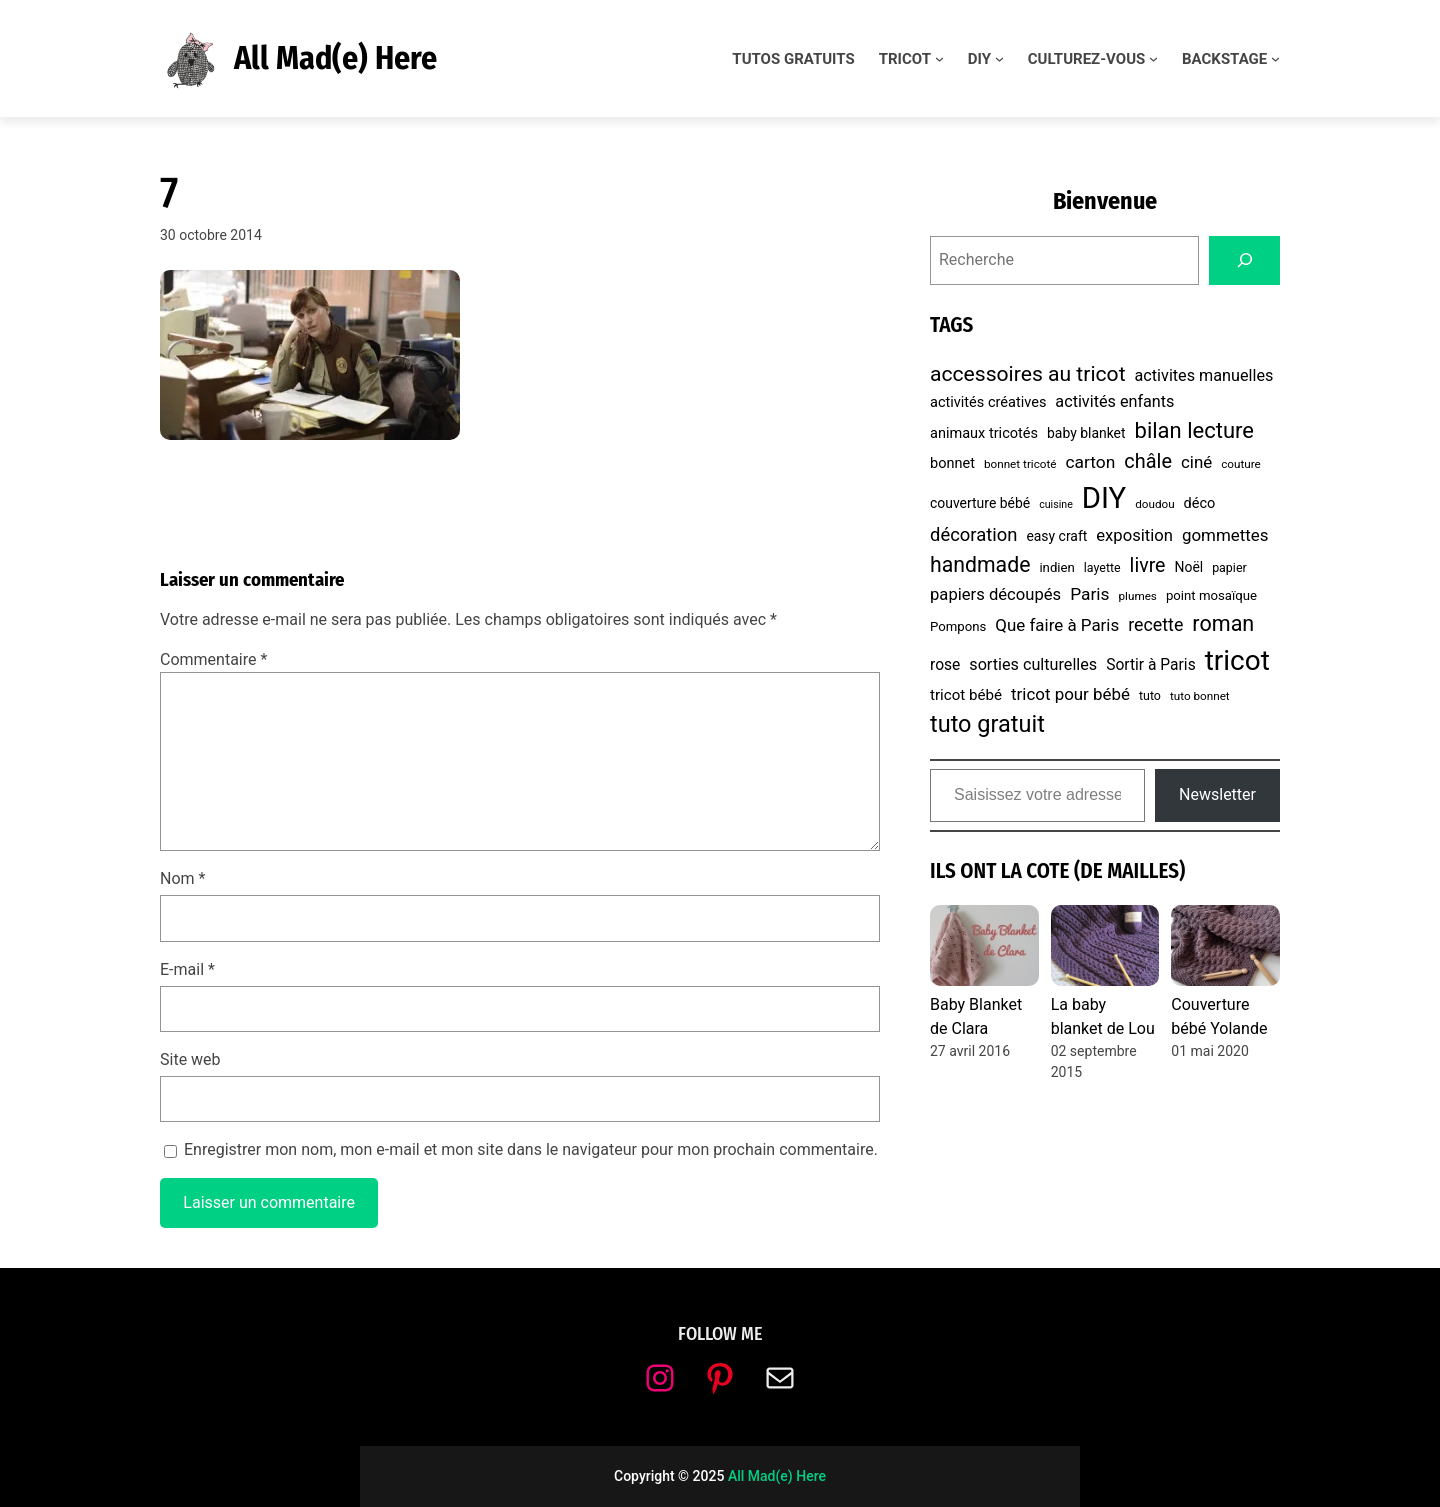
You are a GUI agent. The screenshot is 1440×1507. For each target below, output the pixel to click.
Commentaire (213, 659)
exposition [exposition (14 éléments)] (1134, 535)
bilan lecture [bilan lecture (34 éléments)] (1194, 430)
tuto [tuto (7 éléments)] (1150, 695)
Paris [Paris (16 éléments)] (1089, 594)
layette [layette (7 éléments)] (1102, 567)
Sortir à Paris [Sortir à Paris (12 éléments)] (1150, 665)
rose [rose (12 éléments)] (945, 665)
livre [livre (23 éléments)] (1148, 565)
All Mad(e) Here (335, 58)
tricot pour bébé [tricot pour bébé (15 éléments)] (1070, 694)
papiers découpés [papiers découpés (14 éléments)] (995, 594)
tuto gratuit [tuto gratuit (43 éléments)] (987, 724)
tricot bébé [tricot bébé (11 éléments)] (966, 695)
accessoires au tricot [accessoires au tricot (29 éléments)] (1028, 373)
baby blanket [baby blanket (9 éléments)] (1086, 433)
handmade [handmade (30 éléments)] (980, 564)
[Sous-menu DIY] (999, 58)
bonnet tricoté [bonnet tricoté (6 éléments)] (1020, 464)
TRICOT (905, 59)
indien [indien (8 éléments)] (1056, 567)
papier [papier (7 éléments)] (1229, 567)
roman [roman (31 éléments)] (1223, 623)
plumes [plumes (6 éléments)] (1138, 596)
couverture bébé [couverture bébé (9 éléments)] (980, 503)
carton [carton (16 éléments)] (1091, 462)
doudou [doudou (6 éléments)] (1154, 504)
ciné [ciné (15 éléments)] (1196, 462)
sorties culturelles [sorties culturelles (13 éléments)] (1033, 664)
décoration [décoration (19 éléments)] (973, 534)
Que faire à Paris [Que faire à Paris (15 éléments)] (1057, 625)
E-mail (187, 969)
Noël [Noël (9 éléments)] (1188, 567)
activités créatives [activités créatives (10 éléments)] (988, 402)
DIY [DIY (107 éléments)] (1104, 498)
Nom (182, 878)
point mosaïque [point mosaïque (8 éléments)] (1211, 595)
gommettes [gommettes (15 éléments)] (1225, 535)
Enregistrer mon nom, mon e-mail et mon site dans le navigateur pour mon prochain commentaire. (531, 1149)
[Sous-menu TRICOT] (939, 58)
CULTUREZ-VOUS (1087, 59)
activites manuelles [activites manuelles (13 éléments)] (1204, 375)
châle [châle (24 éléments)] (1148, 461)
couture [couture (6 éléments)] (1241, 464)
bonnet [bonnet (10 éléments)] (952, 463)
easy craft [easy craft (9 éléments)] (1056, 536)
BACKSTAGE (1224, 59)
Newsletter (1217, 794)
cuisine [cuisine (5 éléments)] (1056, 504)
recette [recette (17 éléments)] (1155, 624)
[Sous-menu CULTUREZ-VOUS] (1153, 58)
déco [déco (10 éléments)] (1200, 503)
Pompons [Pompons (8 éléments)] (958, 626)
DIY (979, 59)
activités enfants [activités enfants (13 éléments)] (1114, 401)
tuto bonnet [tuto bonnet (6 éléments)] (1200, 696)
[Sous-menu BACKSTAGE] (1275, 58)
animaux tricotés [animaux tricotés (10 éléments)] (984, 433)
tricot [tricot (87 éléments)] (1237, 660)
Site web (190, 1059)
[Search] (1244, 260)
